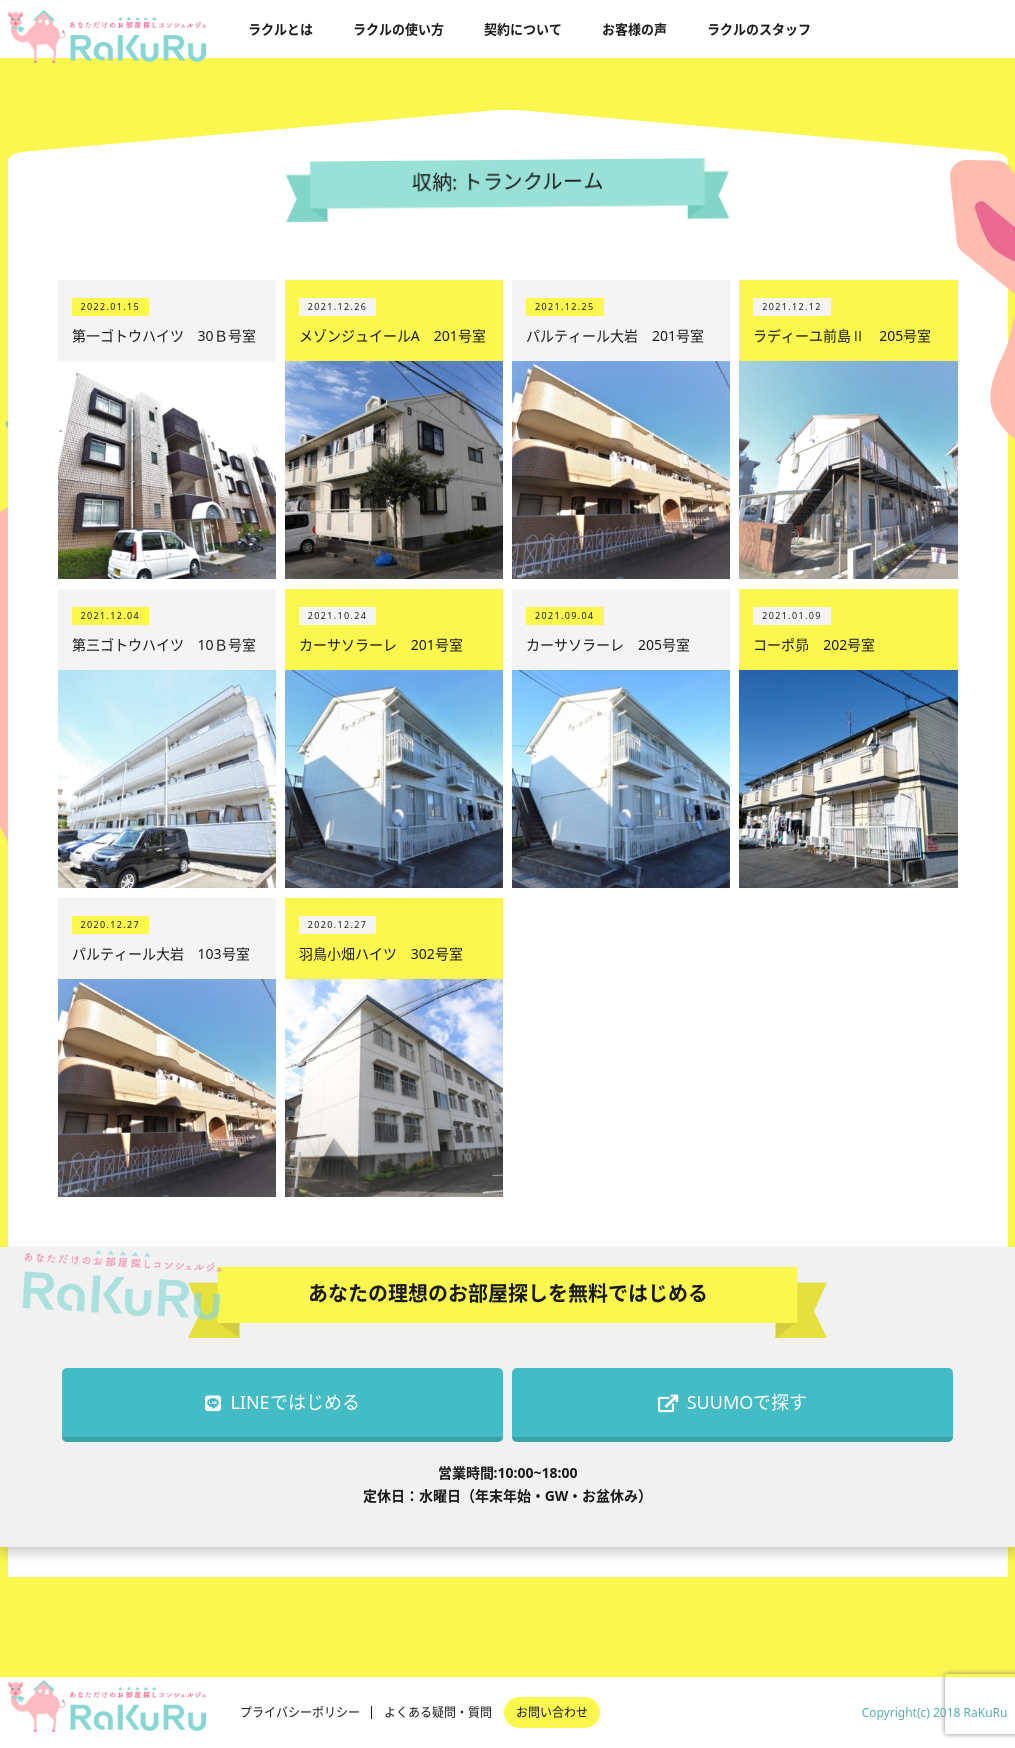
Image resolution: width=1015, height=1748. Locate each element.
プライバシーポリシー (300, 1712)
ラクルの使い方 (398, 29)
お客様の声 (634, 29)
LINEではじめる (282, 1402)
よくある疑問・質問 (438, 1712)
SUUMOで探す (733, 1402)
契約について (523, 29)
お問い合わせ (552, 1712)
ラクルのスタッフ (759, 29)
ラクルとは (280, 29)
